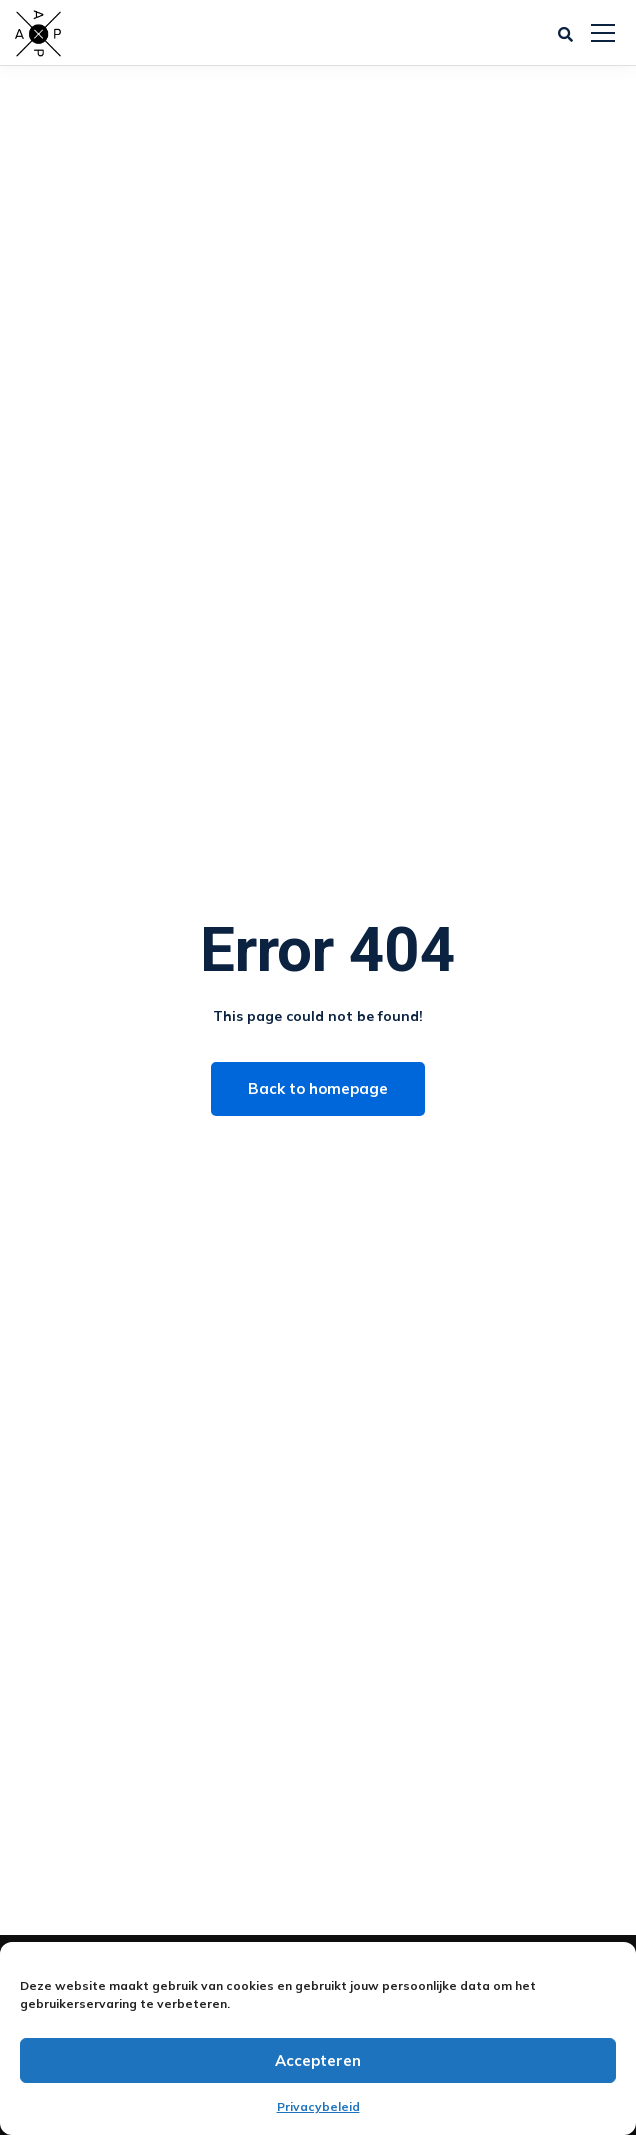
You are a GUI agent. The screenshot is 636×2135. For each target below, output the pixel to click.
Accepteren (318, 2060)
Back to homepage (318, 1088)
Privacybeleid (318, 2106)
